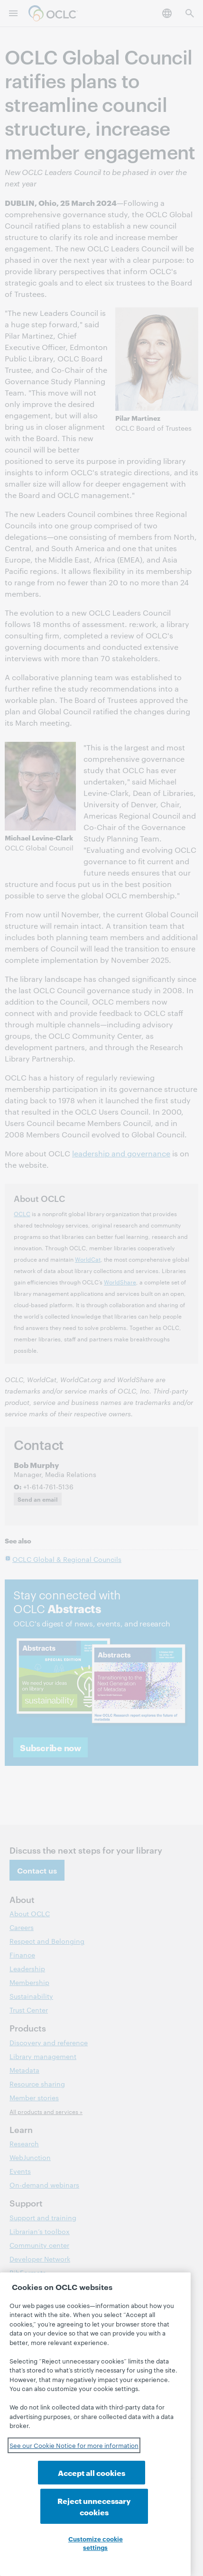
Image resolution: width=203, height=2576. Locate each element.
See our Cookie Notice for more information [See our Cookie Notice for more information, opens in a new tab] (73, 2461)
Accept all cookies (53, 2506)
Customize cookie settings (95, 2542)
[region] (95, 2432)
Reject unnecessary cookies (138, 2500)
